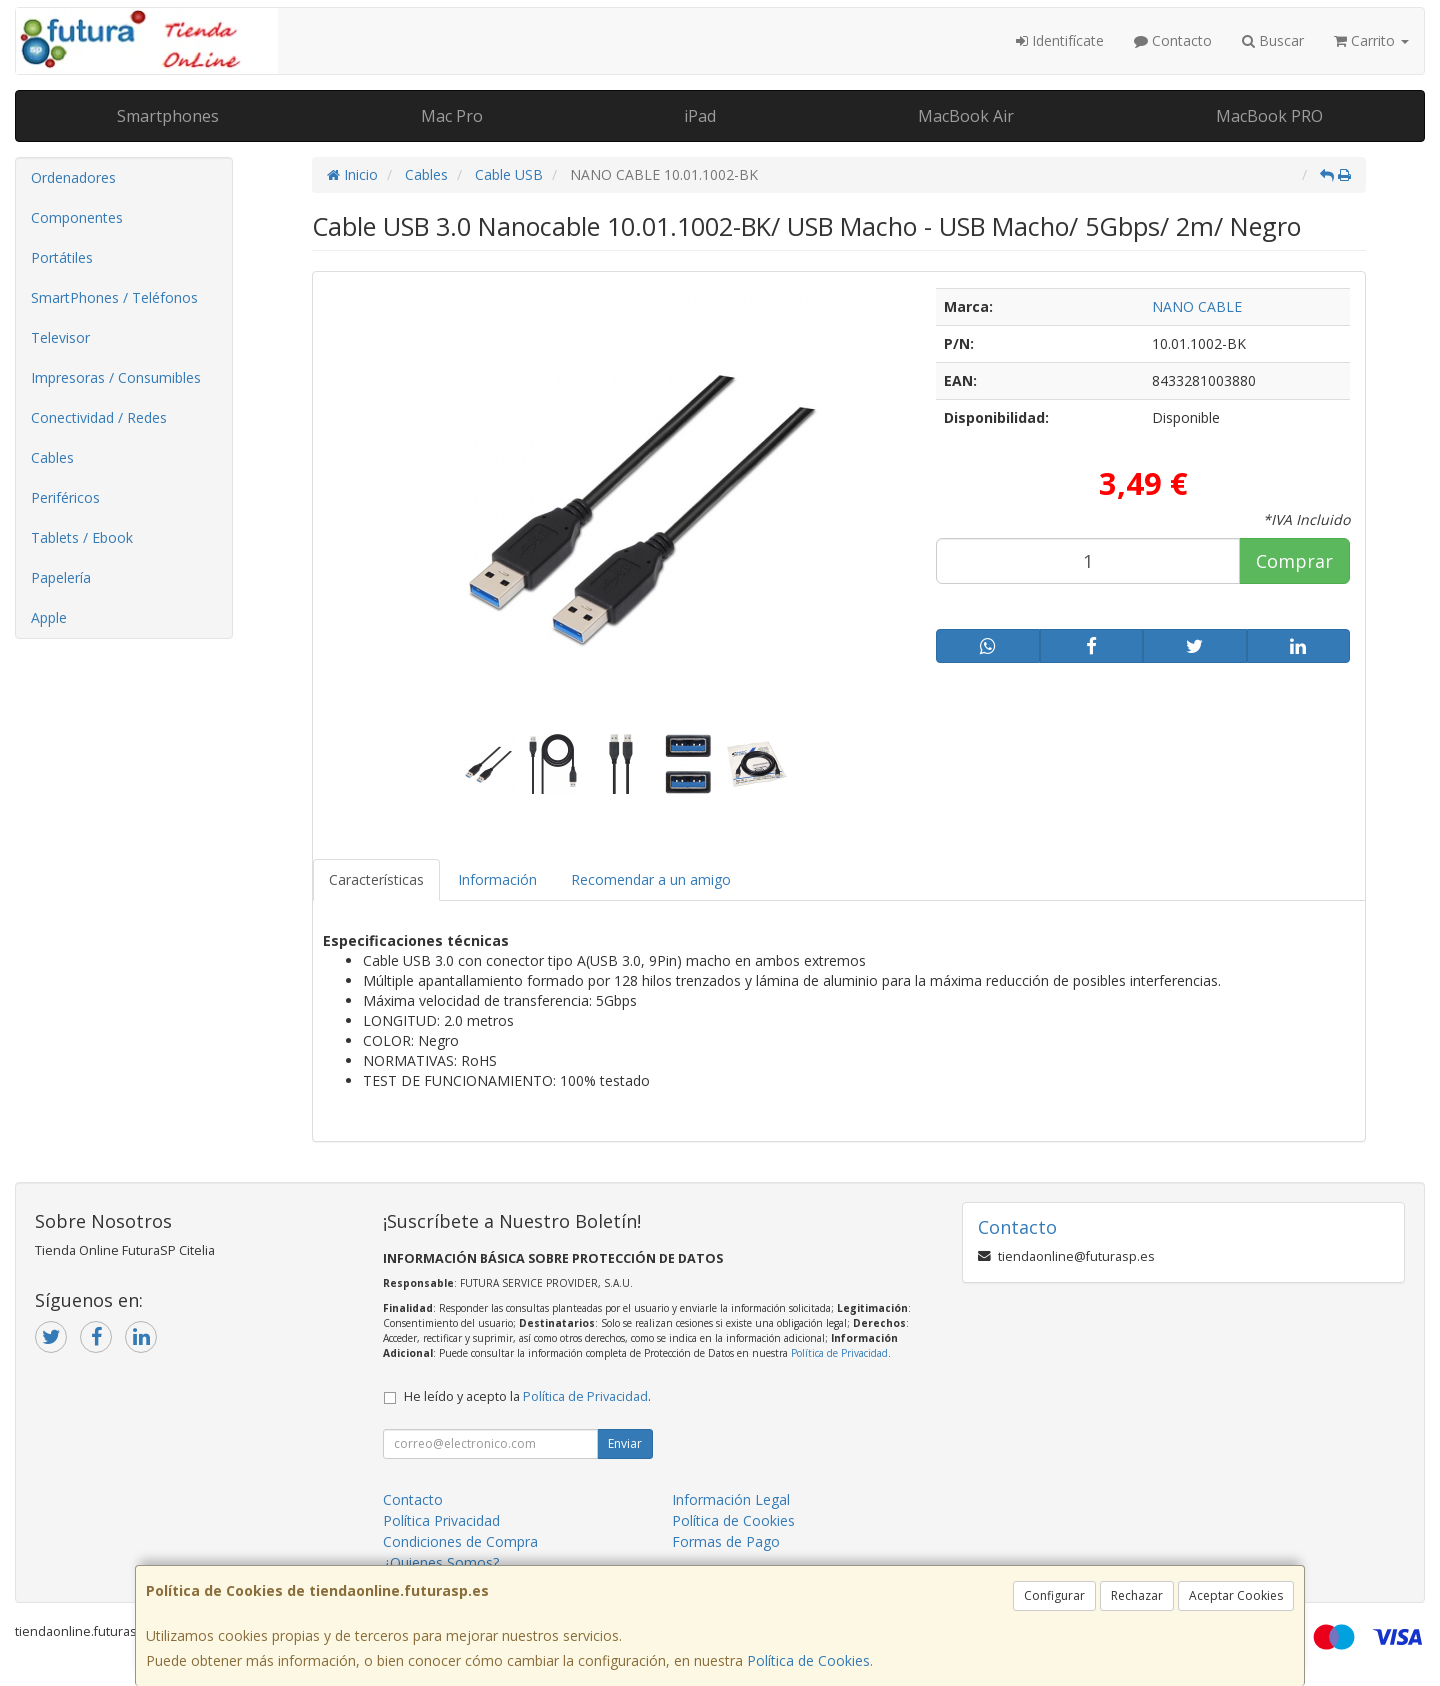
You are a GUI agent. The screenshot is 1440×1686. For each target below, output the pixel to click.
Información (497, 879)
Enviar (625, 1443)
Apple (49, 617)
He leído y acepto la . (527, 1396)
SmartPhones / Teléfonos (114, 297)
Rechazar (1137, 1595)
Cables (52, 457)
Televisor (60, 337)
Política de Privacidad (839, 1353)
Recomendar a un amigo (651, 879)
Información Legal (731, 1499)
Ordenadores (73, 177)
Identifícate (1060, 40)
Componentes (77, 217)
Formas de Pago (726, 1541)
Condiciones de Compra (460, 1541)
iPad (700, 116)
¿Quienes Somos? (441, 1562)
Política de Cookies (808, 1660)
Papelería (61, 577)
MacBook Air (966, 116)
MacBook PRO (1269, 116)
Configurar (1054, 1595)
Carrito (1371, 40)
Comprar (1294, 561)
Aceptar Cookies (1236, 1595)
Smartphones (168, 116)
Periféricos (65, 497)
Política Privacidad (441, 1520)
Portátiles (62, 257)
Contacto (1173, 40)
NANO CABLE (1197, 306)
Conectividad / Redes (99, 417)
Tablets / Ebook (82, 537)
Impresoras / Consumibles (116, 377)
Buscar (1273, 40)
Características (376, 879)
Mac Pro (452, 116)
